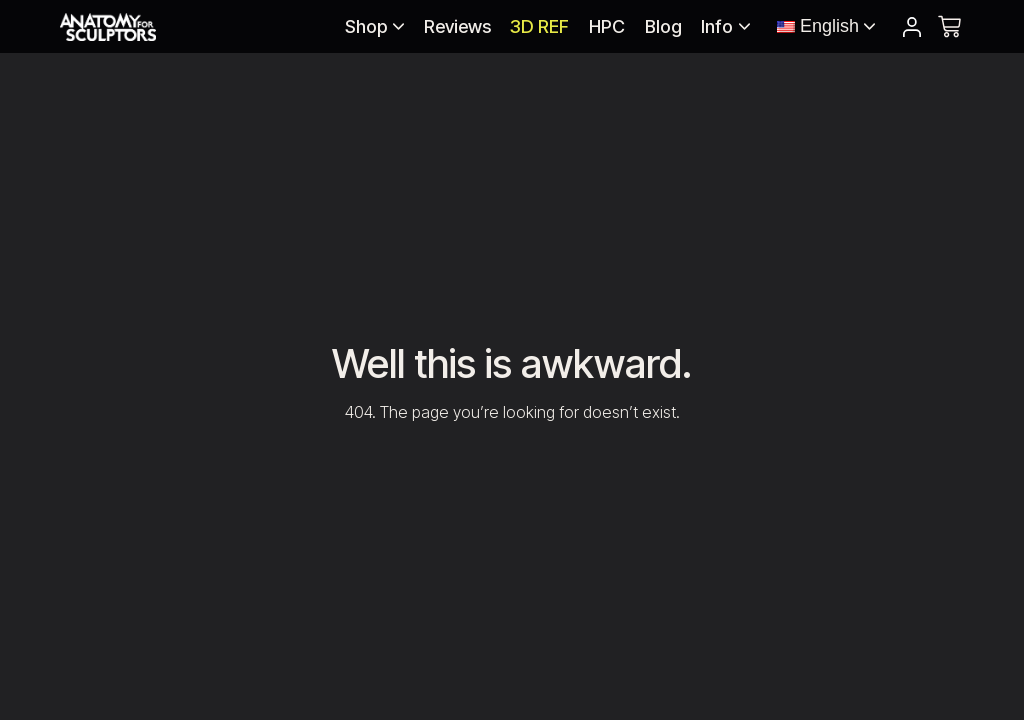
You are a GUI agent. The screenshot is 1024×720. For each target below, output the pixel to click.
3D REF (539, 26)
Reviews (457, 26)
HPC (607, 26)
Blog (663, 26)
